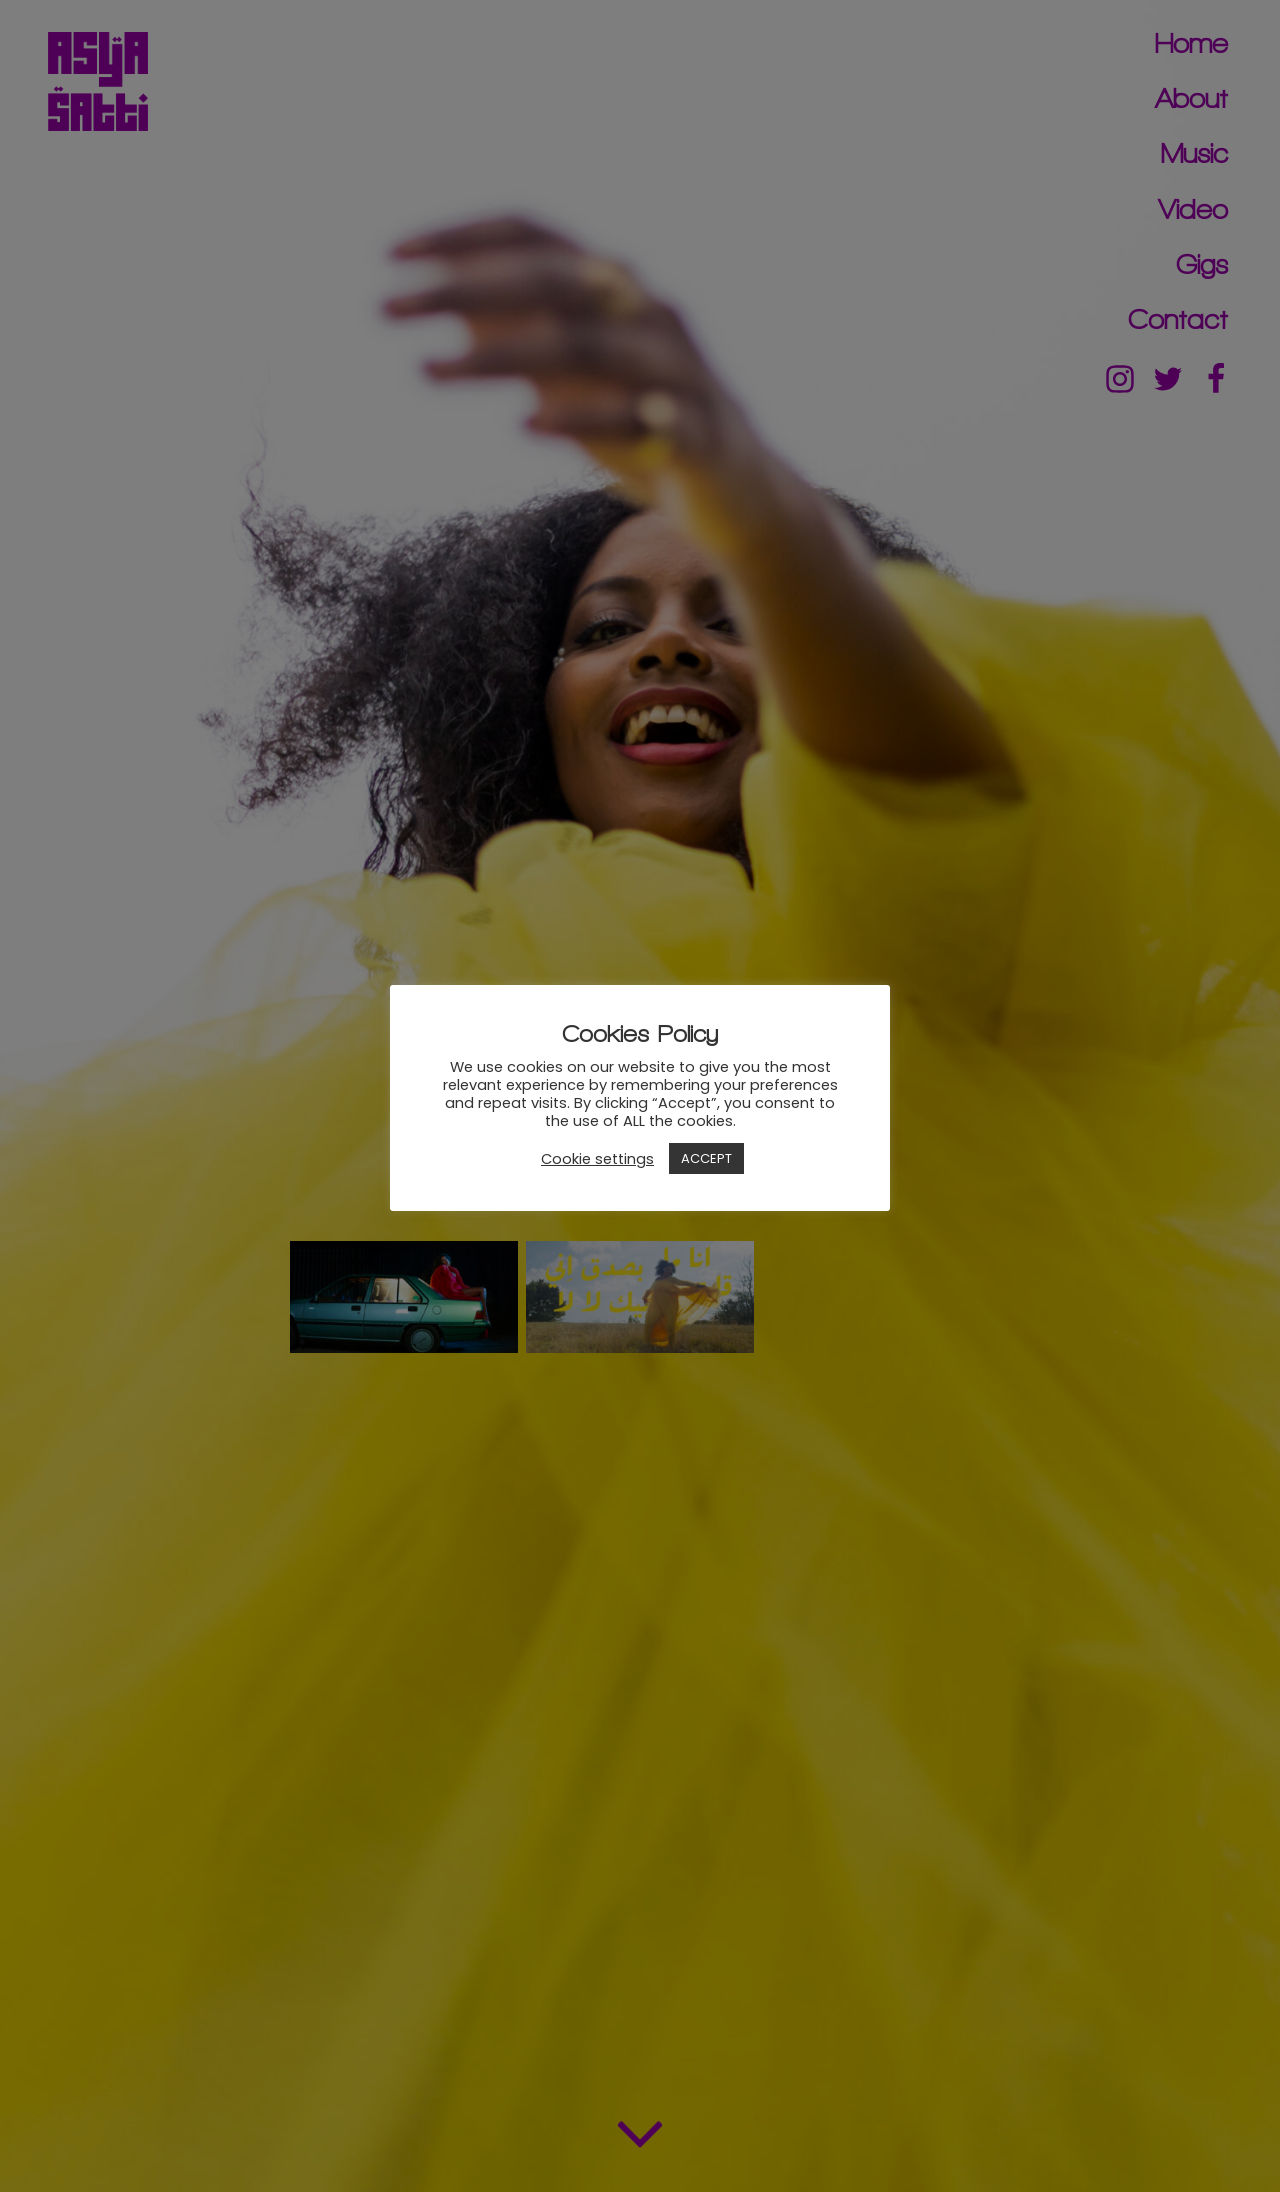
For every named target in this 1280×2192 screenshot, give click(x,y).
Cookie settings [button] (597, 1159)
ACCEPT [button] (706, 1158)
